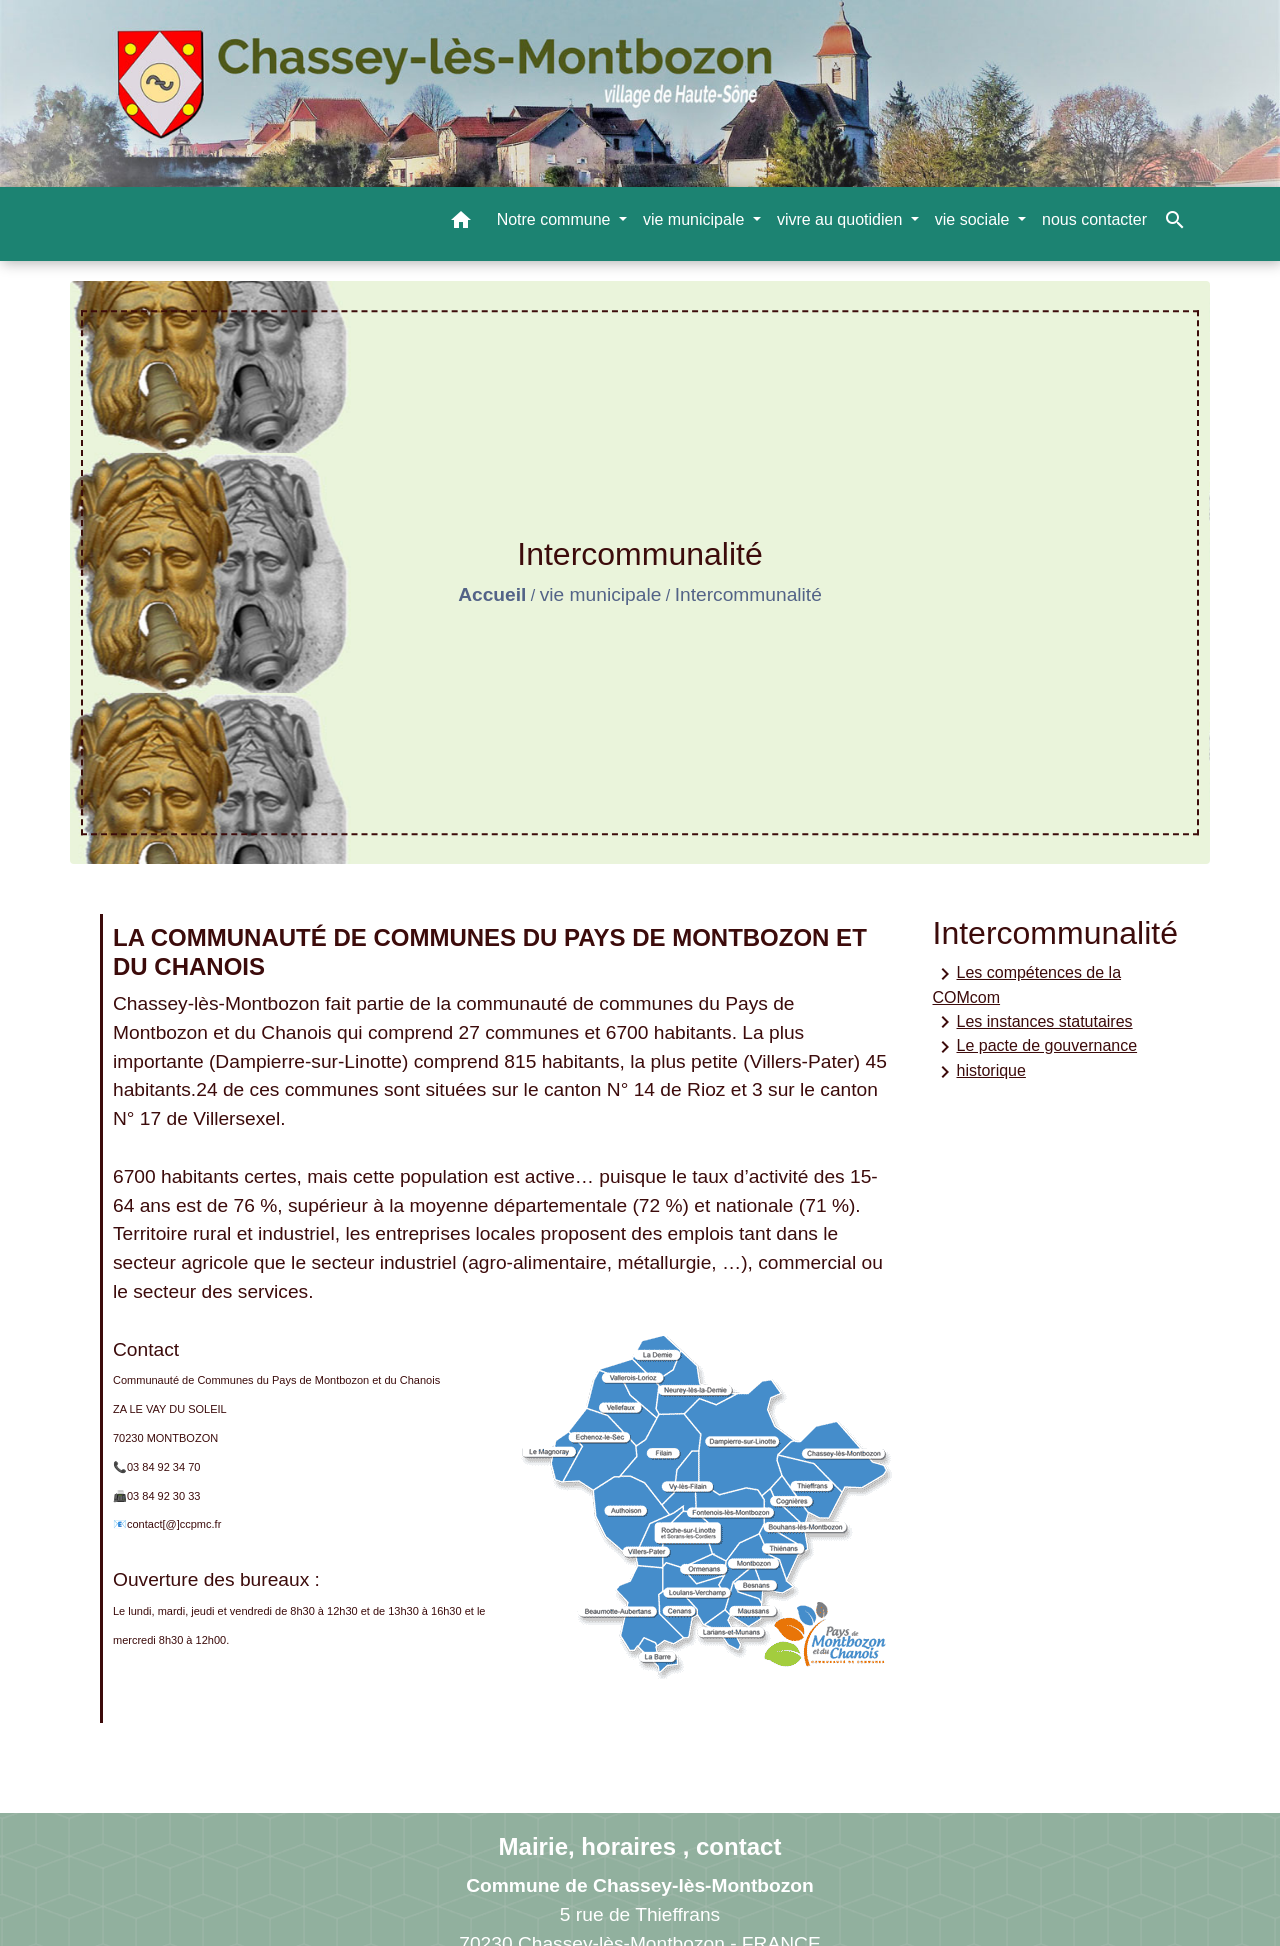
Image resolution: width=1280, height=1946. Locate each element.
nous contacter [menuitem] (1094, 219)
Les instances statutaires (1033, 1022)
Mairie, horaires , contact (640, 1846)
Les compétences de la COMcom (1027, 984)
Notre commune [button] (556, 219)
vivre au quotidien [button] (842, 219)
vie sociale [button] (974, 219)
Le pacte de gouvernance (1035, 1047)
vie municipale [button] (696, 219)
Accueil (492, 594)
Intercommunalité (748, 594)
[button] (461, 223)
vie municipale (601, 594)
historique (979, 1072)
